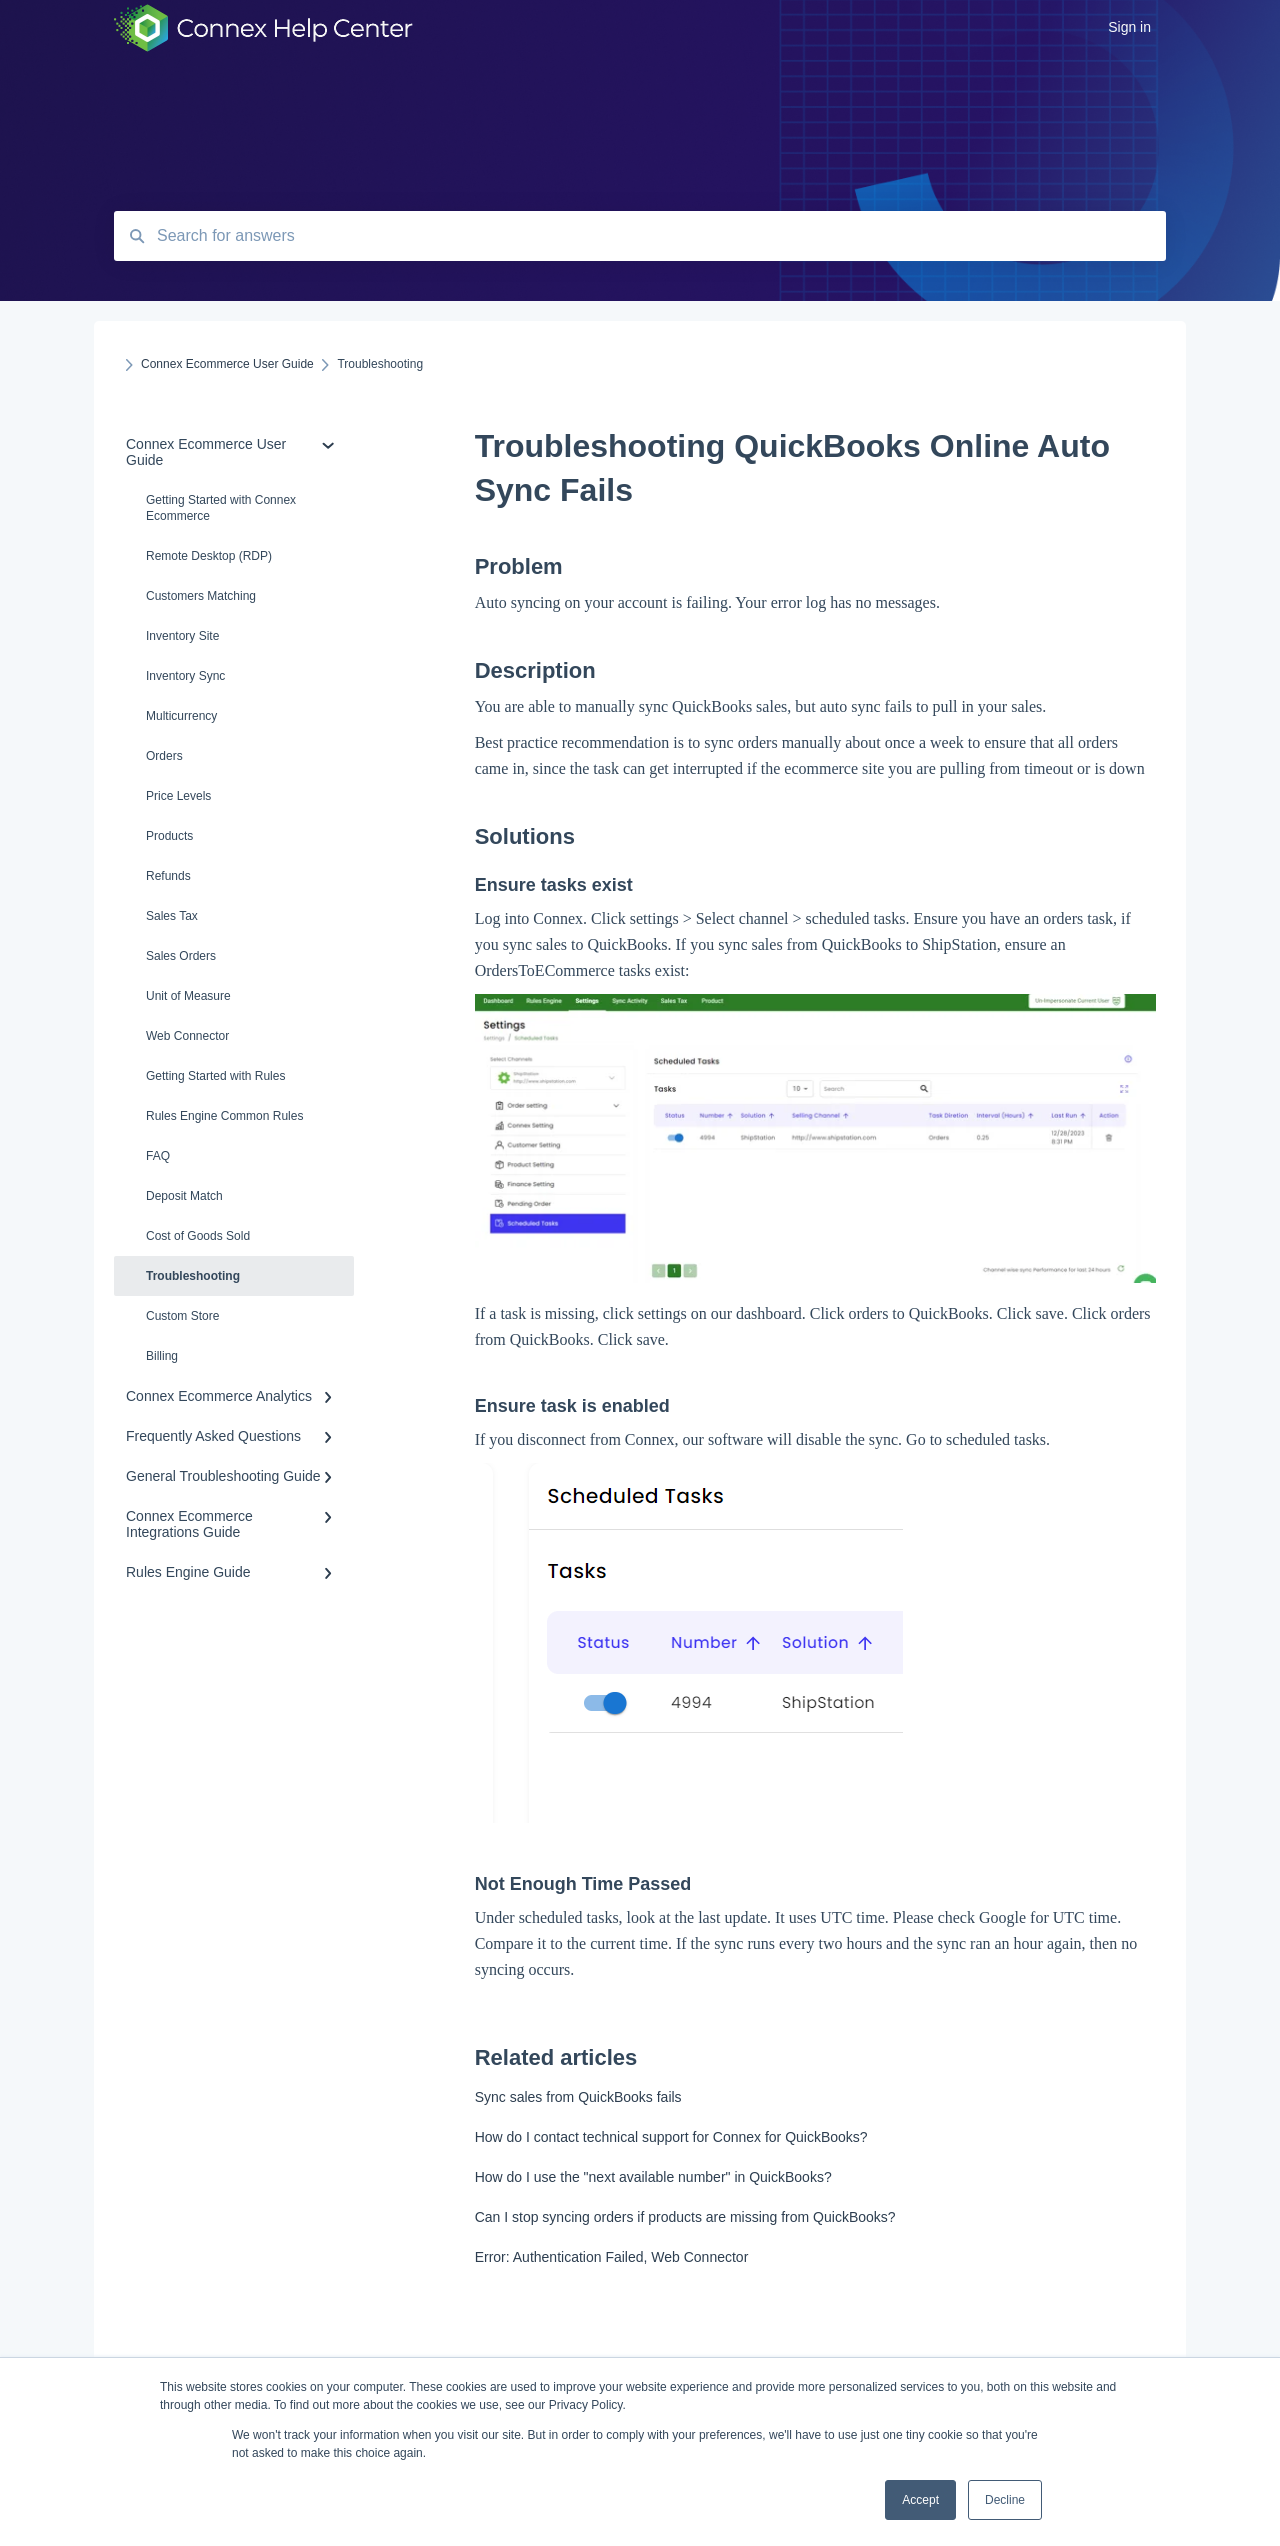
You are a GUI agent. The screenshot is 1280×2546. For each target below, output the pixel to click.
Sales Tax (172, 916)
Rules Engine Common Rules (224, 1116)
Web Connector (187, 1036)
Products (169, 836)
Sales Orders (181, 956)
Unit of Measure (188, 996)
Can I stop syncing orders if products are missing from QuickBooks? (685, 2217)
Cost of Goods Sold (198, 1236)
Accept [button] (920, 2500)
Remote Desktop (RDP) (209, 556)
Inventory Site (182, 636)
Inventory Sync (185, 676)
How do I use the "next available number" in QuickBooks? (653, 2177)
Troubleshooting (193, 1276)
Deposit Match (184, 1196)
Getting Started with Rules (215, 1076)
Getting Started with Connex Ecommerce (221, 508)
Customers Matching (201, 596)
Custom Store (182, 1316)
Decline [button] (1005, 2500)
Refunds (168, 876)
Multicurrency (181, 716)
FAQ (158, 1156)
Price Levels (178, 796)
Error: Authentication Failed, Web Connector (612, 2257)
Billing (162, 1356)
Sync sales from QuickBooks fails (578, 2097)
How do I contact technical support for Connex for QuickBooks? (671, 2137)
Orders (164, 756)
